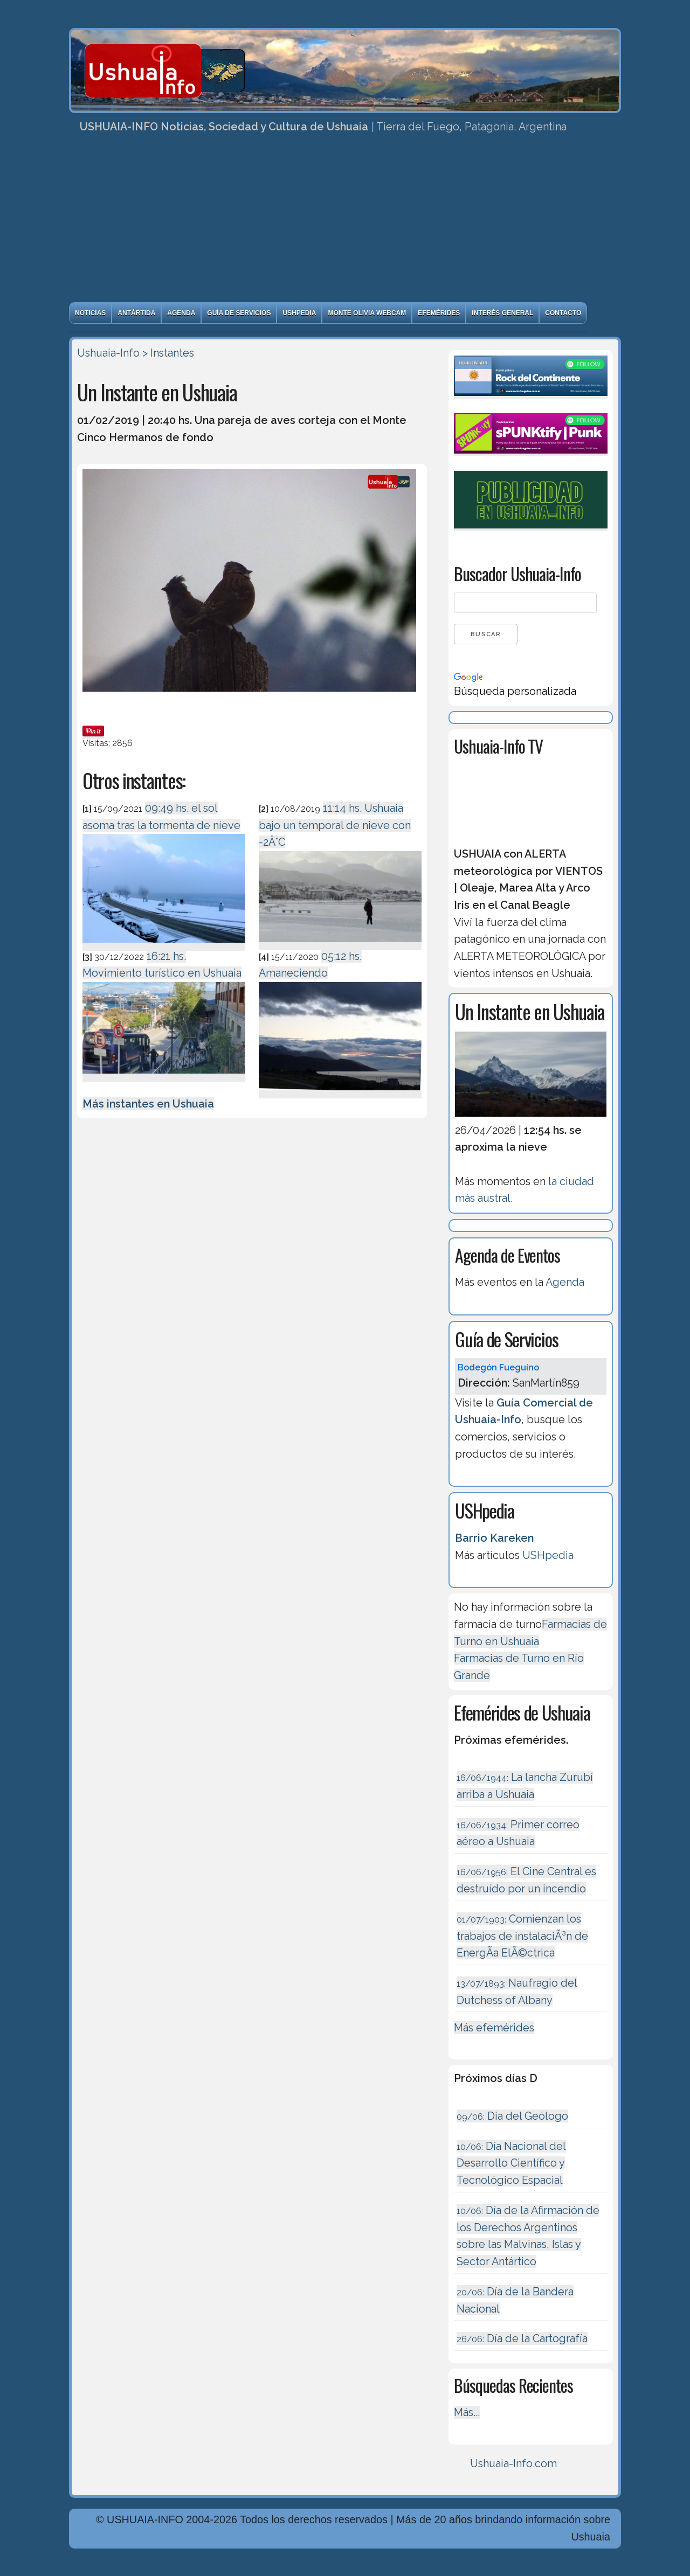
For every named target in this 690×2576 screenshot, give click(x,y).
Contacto (563, 313)
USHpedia (299, 313)
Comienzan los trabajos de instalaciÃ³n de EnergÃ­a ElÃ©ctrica (522, 1935)
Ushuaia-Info (108, 352)
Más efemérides (494, 2027)
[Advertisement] (345, 221)
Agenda (181, 313)
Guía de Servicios (239, 313)
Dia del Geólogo (512, 2115)
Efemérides (439, 313)
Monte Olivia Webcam (367, 313)
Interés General (502, 313)
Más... (467, 2412)
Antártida (136, 313)
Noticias (90, 313)
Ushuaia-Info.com (513, 2463)
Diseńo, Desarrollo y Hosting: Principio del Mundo (192, 2567)
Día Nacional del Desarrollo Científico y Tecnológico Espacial (511, 2163)
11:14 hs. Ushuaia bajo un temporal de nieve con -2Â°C (335, 825)
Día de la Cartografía (522, 2338)
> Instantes (168, 352)
